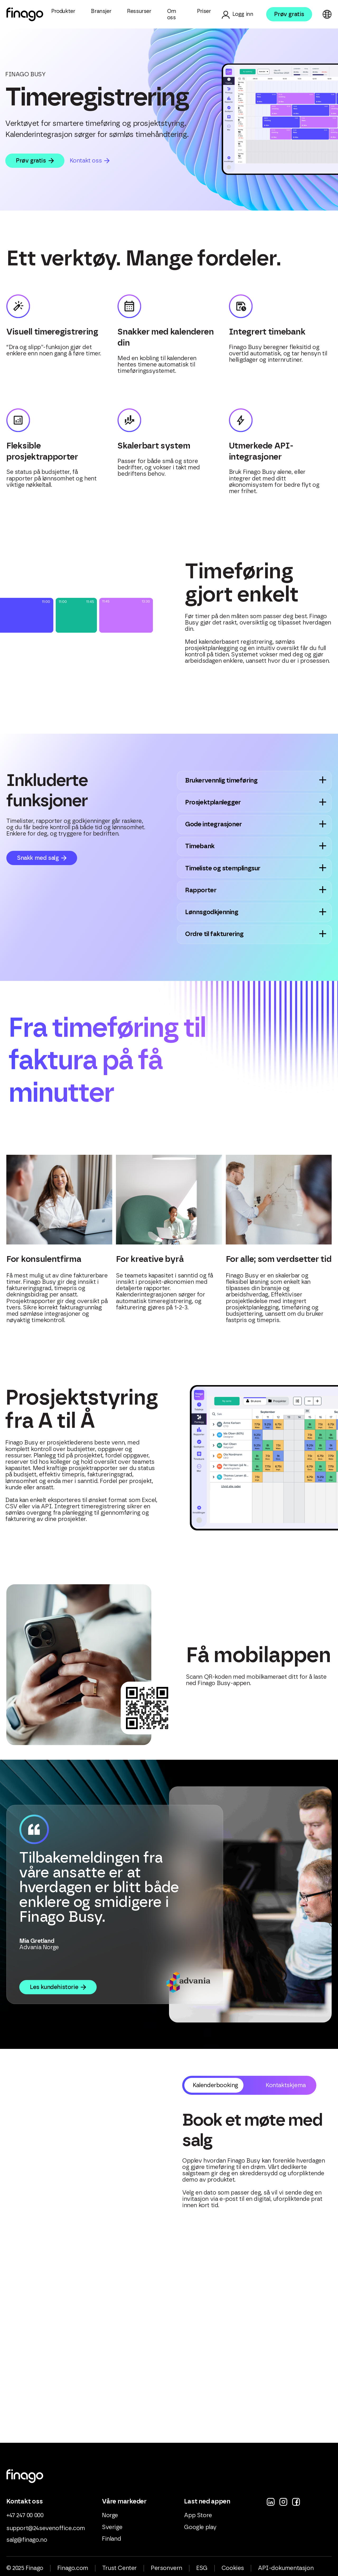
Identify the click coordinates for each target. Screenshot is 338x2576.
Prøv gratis (289, 14)
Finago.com (72, 2572)
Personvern (166, 2572)
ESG (201, 2572)
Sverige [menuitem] (112, 2531)
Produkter (63, 11)
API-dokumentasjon (285, 2572)
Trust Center (119, 2572)
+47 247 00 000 (24, 2519)
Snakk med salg (38, 858)
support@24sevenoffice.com (45, 2532)
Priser (204, 11)
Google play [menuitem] (200, 2531)
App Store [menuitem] (198, 2519)
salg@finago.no (26, 2544)
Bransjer (101, 11)
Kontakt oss (86, 161)
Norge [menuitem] (110, 2519)
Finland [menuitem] (111, 2542)
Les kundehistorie (54, 1991)
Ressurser (139, 11)
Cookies (232, 2572)
